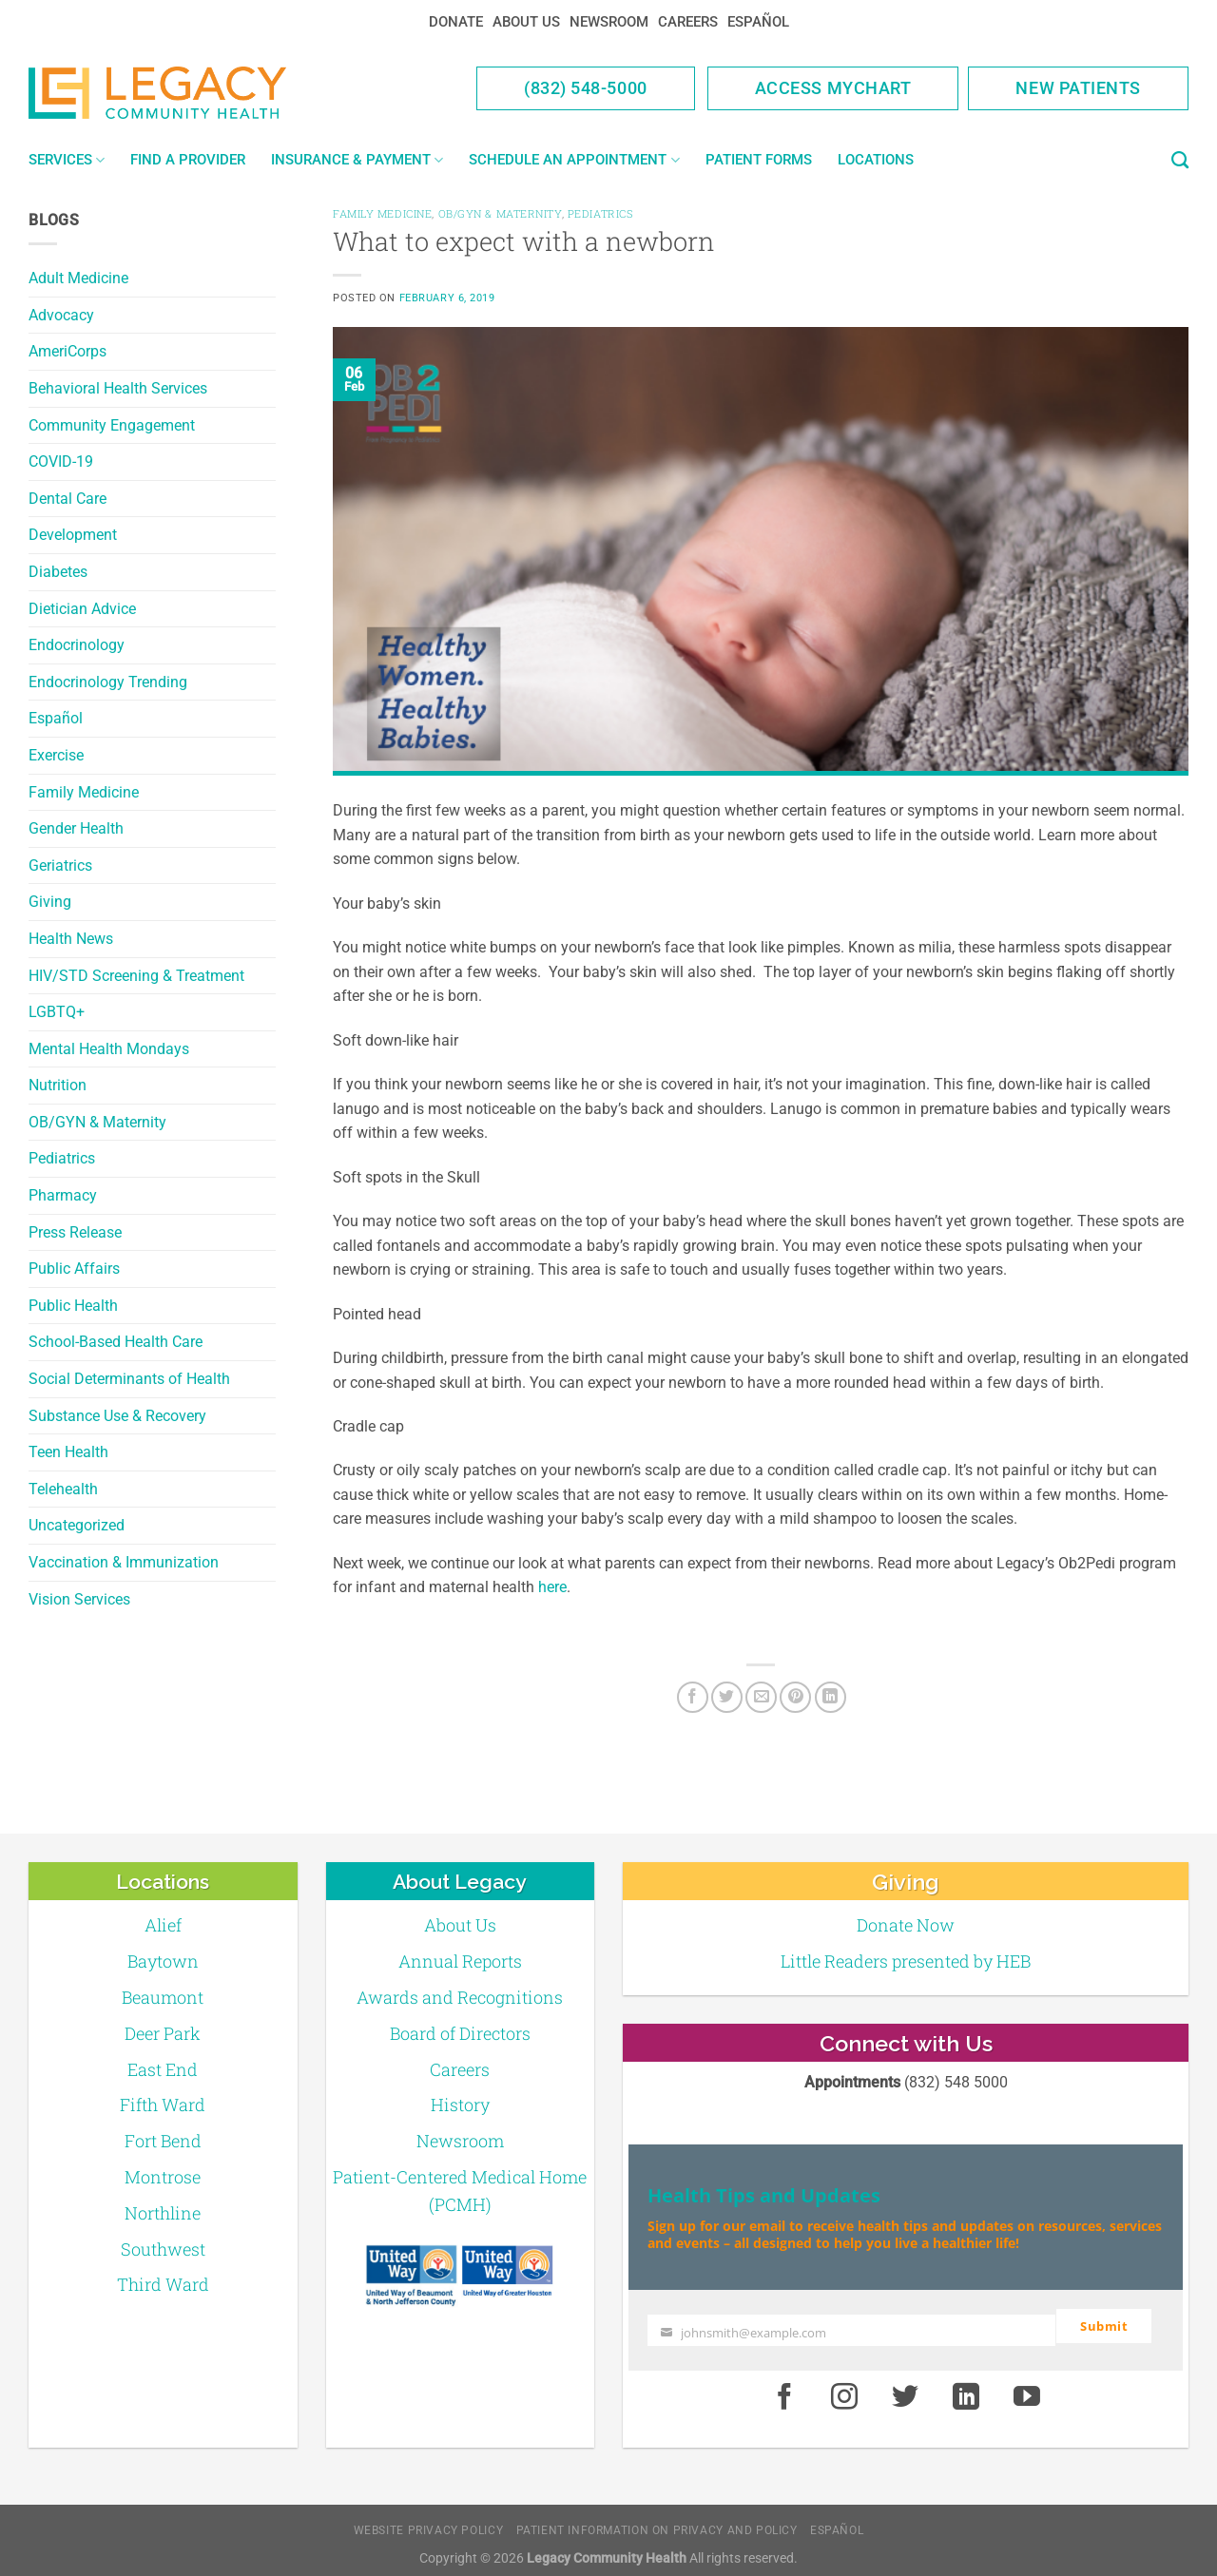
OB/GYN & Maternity (97, 1122)
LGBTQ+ (57, 1012)
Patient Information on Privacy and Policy (657, 2522)
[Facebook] (692, 1697)
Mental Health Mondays (109, 1049)
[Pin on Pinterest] (795, 1697)
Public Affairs (74, 1268)
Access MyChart (833, 88)
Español (758, 21)
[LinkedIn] (830, 1697)
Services (67, 160)
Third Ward (163, 2284)
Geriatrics (60, 865)
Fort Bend (163, 2140)
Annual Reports (460, 1961)
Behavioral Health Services (118, 388)
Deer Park (163, 2033)
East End (162, 2069)
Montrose (163, 2176)
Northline (163, 2212)
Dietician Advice (82, 609)
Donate (456, 21)
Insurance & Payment (357, 160)
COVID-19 (61, 461)
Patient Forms (758, 159)
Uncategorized (77, 1525)
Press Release (75, 1232)
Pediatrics (62, 1158)
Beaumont (162, 1997)
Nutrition (58, 1085)
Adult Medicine (78, 278)
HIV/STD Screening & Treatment (136, 976)
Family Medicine (84, 792)
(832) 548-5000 (585, 88)
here (552, 1587)
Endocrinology (77, 645)
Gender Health (76, 828)
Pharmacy (63, 1195)
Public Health (73, 1306)
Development (73, 535)
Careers (688, 21)
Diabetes (58, 572)
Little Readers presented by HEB (906, 1961)
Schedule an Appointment (574, 160)
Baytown (163, 1961)
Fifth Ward (162, 2104)
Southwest (163, 2249)
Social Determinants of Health (129, 1379)
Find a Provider (187, 159)
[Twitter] (727, 1697)
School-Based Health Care (116, 1342)
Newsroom (609, 21)
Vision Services (79, 1599)
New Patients (1078, 88)
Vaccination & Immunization (124, 1562)
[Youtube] (1026, 2389)
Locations (876, 159)
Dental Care (67, 499)
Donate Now (906, 1924)
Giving (50, 902)
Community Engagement (112, 425)
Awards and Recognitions (460, 1997)
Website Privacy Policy (428, 2522)
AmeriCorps (67, 351)
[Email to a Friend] (761, 1697)
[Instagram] (845, 2389)
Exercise (56, 755)
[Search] (1179, 161)
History (460, 2104)
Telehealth (63, 1489)
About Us (526, 21)
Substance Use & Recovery (117, 1416)
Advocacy (61, 315)
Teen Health (68, 1452)
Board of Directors (460, 2033)
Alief (163, 1924)
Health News (71, 939)
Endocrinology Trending (108, 682)
